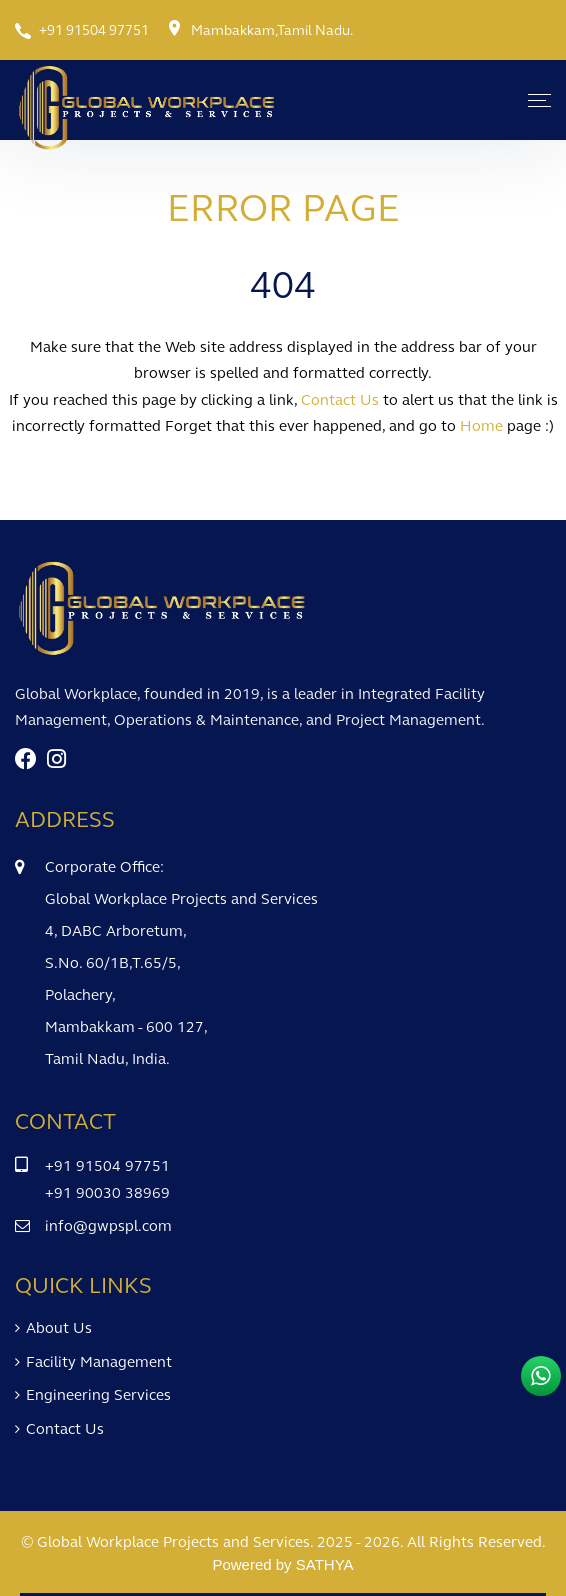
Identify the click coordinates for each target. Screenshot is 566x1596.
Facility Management (99, 1362)
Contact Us (65, 1429)
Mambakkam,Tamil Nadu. (272, 30)
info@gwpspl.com (108, 1226)
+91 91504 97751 (94, 30)
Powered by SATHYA (282, 1564)
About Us (59, 1328)
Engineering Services (98, 1395)
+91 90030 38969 (107, 1193)
